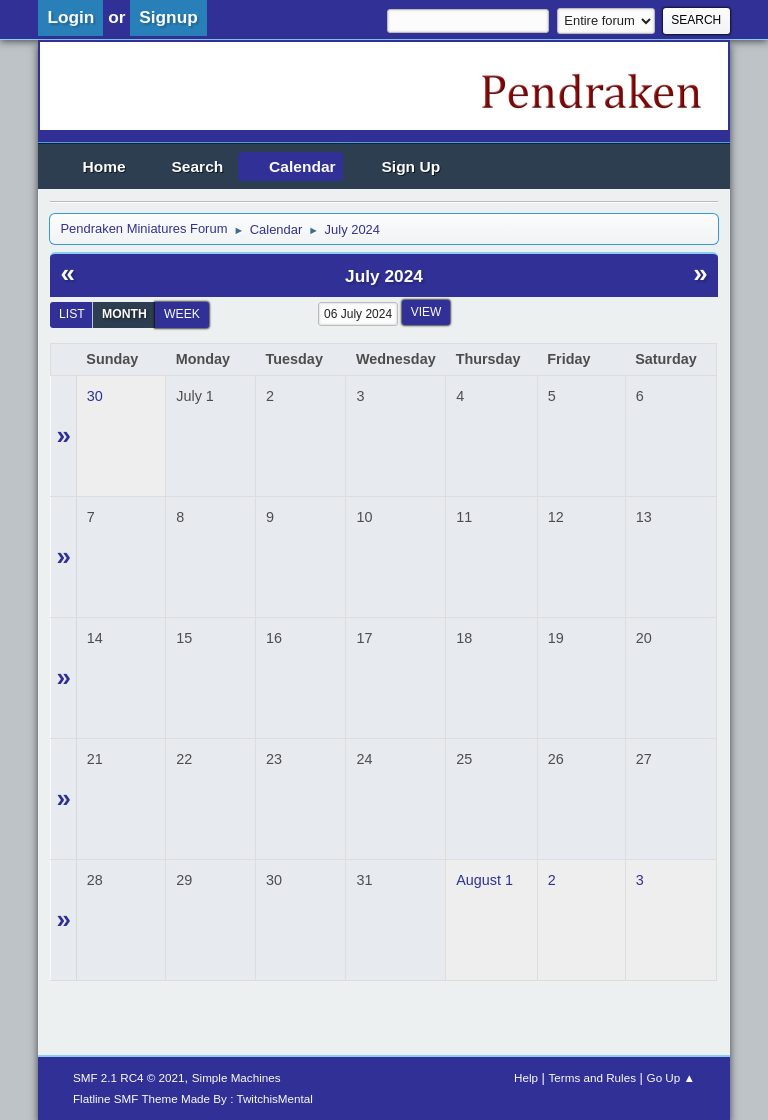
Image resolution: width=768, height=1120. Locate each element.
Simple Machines (236, 1077)
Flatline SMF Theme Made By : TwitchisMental (193, 1098)
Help (526, 1077)
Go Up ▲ (671, 1077)
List (72, 314)
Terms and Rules (592, 1077)
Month (124, 314)
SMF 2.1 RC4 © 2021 (129, 1077)
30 (95, 396)
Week (182, 314)
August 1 (484, 880)
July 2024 (384, 276)
